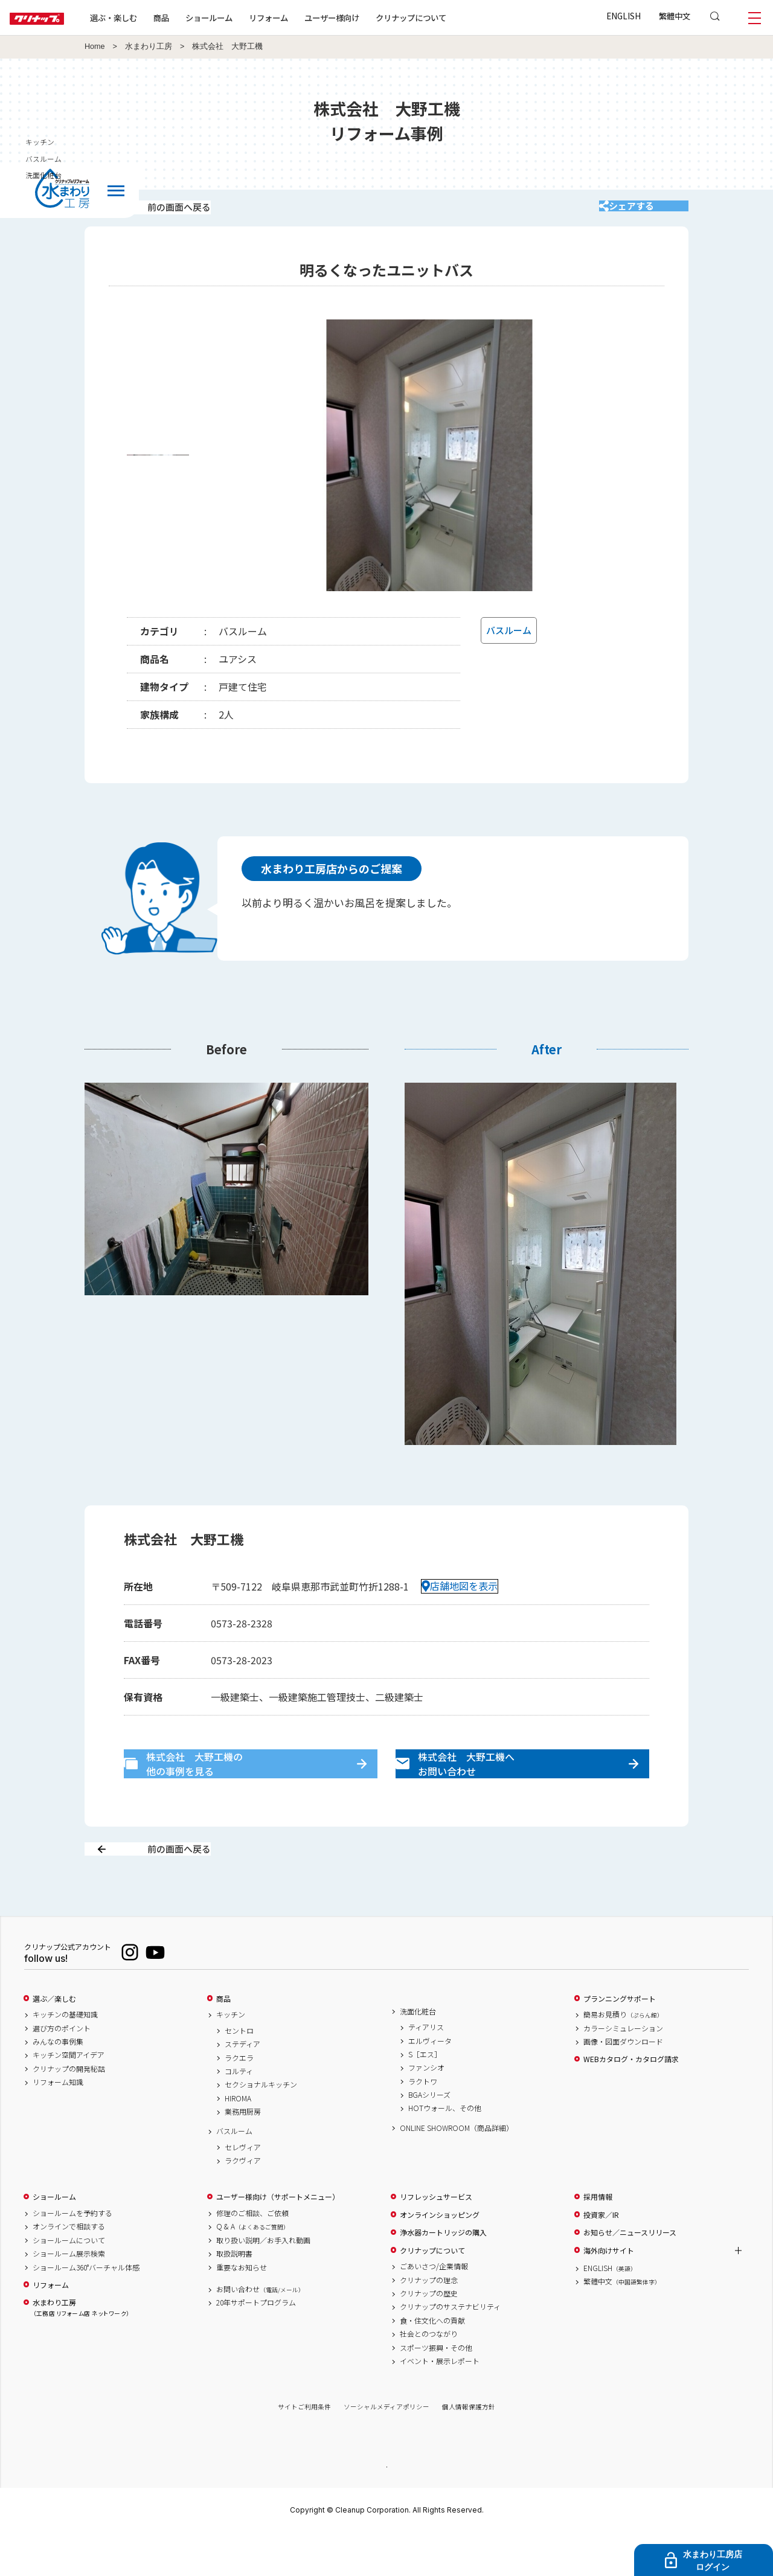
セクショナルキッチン (261, 2127)
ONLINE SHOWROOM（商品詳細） (456, 2170)
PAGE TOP (386, 2508)
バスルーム (234, 2174)
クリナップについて (449, 17)
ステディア (242, 2087)
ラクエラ (239, 2100)
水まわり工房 (148, 46)
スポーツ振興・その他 (436, 2390)
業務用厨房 (243, 2154)
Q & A (252, 2269)
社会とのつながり (429, 2377)
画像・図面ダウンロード (623, 2084)
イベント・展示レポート (440, 2403)
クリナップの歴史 (429, 2336)
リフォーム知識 (58, 2125)
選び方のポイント (62, 2070)
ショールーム (247, 17)
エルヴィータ (430, 2083)
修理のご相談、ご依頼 (252, 2256)
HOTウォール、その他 (444, 2151)
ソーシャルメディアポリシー (386, 2449)
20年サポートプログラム (256, 2345)
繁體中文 (674, 16)
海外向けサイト (608, 2293)
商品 (223, 2041)
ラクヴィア (243, 2203)
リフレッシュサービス (436, 2239)
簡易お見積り (623, 2057)
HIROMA (238, 2140)
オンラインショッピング (440, 2257)
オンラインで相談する (69, 2269)
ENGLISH (623, 16)
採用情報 (597, 2239)
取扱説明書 (234, 2296)
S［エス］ (424, 2096)
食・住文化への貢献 (432, 2363)
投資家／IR (601, 2257)
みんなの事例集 (58, 2084)
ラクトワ (422, 2124)
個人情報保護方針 (468, 2449)
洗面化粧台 (418, 2054)
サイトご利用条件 (304, 2449)
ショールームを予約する (72, 2256)
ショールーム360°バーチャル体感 (86, 2310)
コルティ (239, 2113)
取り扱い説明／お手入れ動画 (263, 2282)
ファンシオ (426, 2110)
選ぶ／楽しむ (54, 2041)
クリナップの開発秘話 (69, 2111)
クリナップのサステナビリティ (450, 2349)
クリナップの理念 (429, 2322)
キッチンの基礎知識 (65, 2057)
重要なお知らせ (241, 2310)
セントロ (239, 2073)
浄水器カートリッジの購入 (443, 2275)
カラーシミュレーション (623, 2070)
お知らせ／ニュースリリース (629, 2275)
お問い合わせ (260, 2331)
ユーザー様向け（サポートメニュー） (277, 2239)
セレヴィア (243, 2189)
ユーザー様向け (370, 17)
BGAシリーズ (429, 2137)
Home (95, 46)
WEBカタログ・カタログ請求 (631, 2102)
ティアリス (426, 2070)
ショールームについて (69, 2282)
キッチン (230, 2057)
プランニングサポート (619, 2041)
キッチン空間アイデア (68, 2098)
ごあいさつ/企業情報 (434, 2309)
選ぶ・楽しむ (152, 17)
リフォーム (307, 17)
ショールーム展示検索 (69, 2296)
